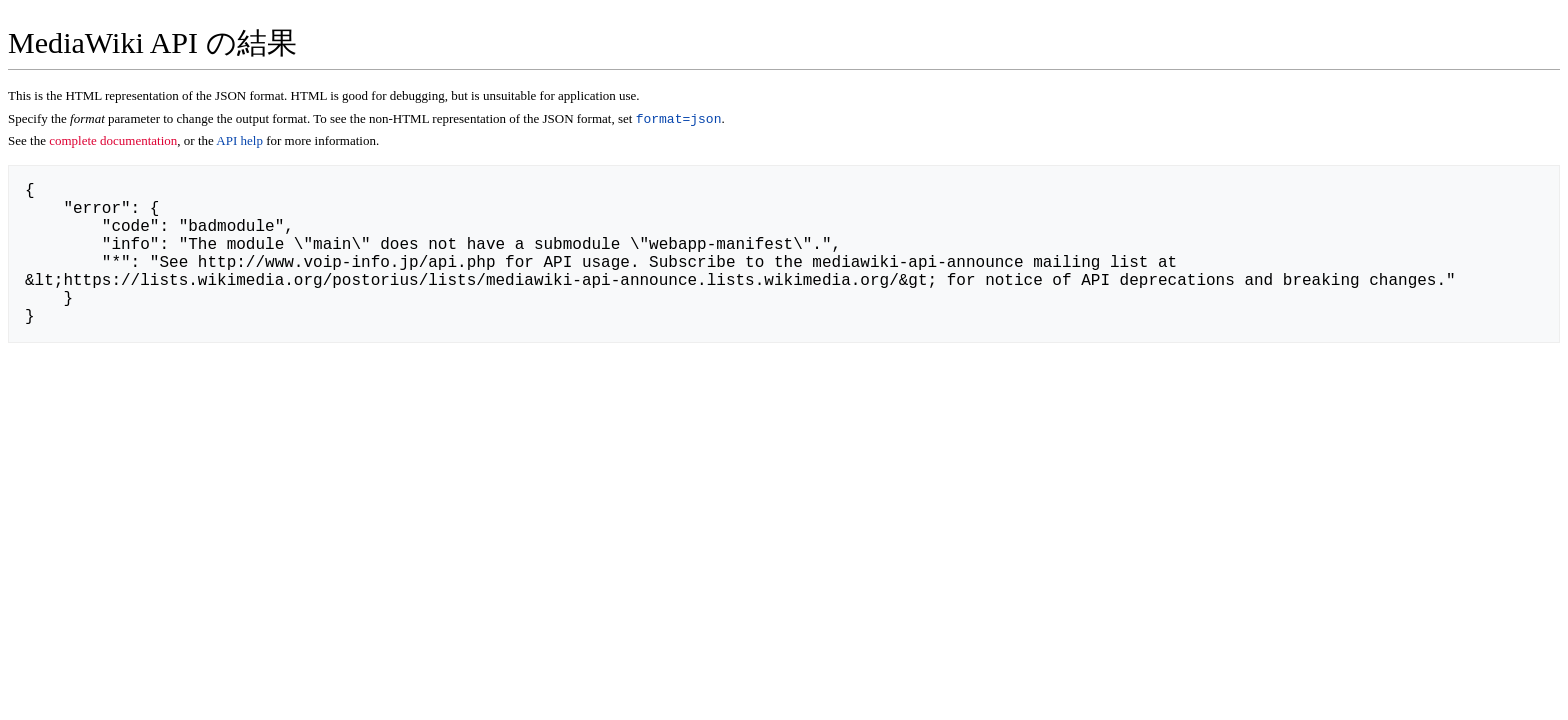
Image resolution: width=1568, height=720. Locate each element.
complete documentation (113, 142)
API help (239, 142)
